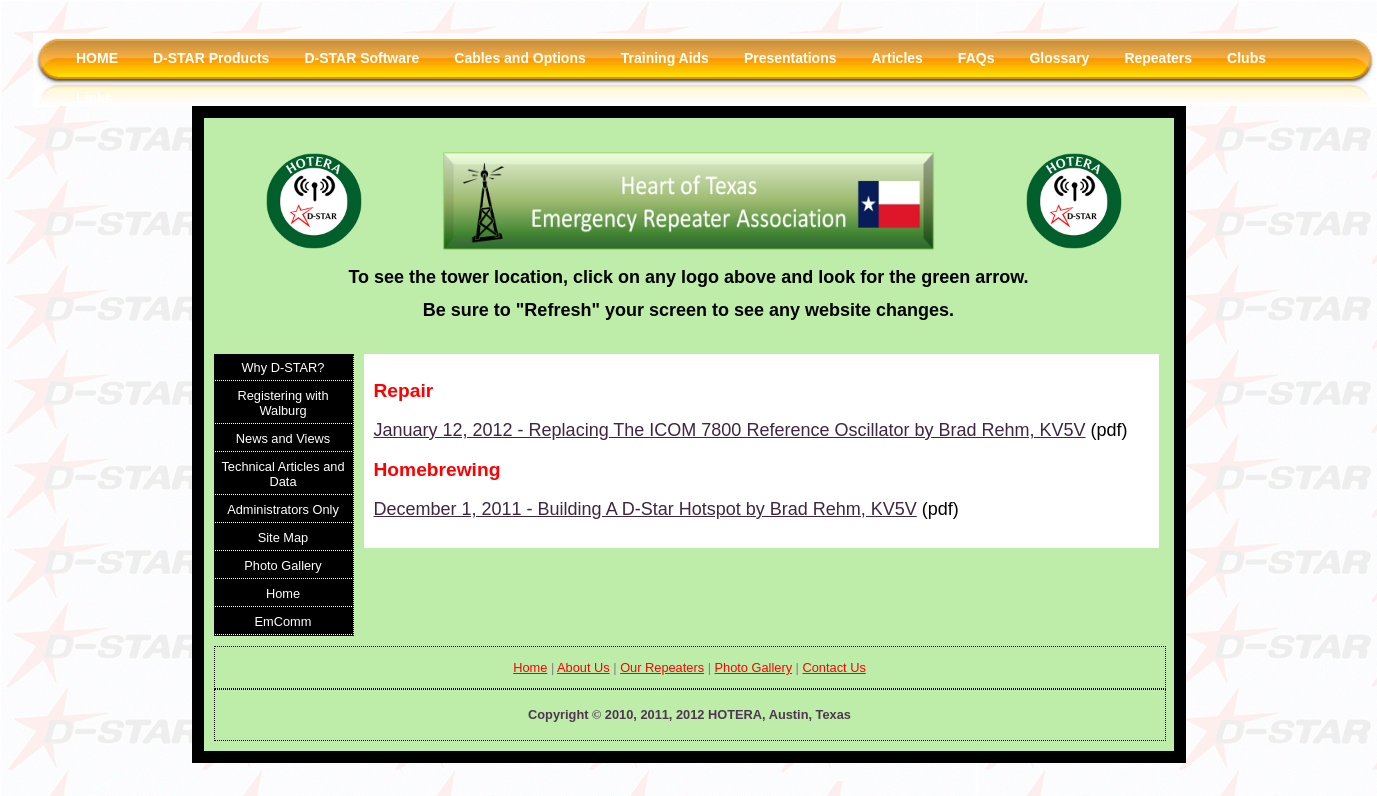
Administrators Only (283, 509)
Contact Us (833, 667)
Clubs (1246, 58)
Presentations (790, 58)
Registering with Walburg (282, 403)
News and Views (283, 438)
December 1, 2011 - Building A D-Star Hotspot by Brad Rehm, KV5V (645, 509)
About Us (583, 667)
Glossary (1059, 58)
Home (283, 593)
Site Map (283, 537)
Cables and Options (519, 58)
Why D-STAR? (283, 367)
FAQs (976, 58)
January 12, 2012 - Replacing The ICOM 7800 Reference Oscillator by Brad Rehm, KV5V (730, 430)
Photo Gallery (283, 565)
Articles (897, 58)
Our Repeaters (662, 667)
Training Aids (665, 58)
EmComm (283, 621)
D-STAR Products (211, 58)
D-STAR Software (361, 58)
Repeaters (1158, 58)
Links (94, 98)
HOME (97, 58)
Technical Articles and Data (282, 474)
